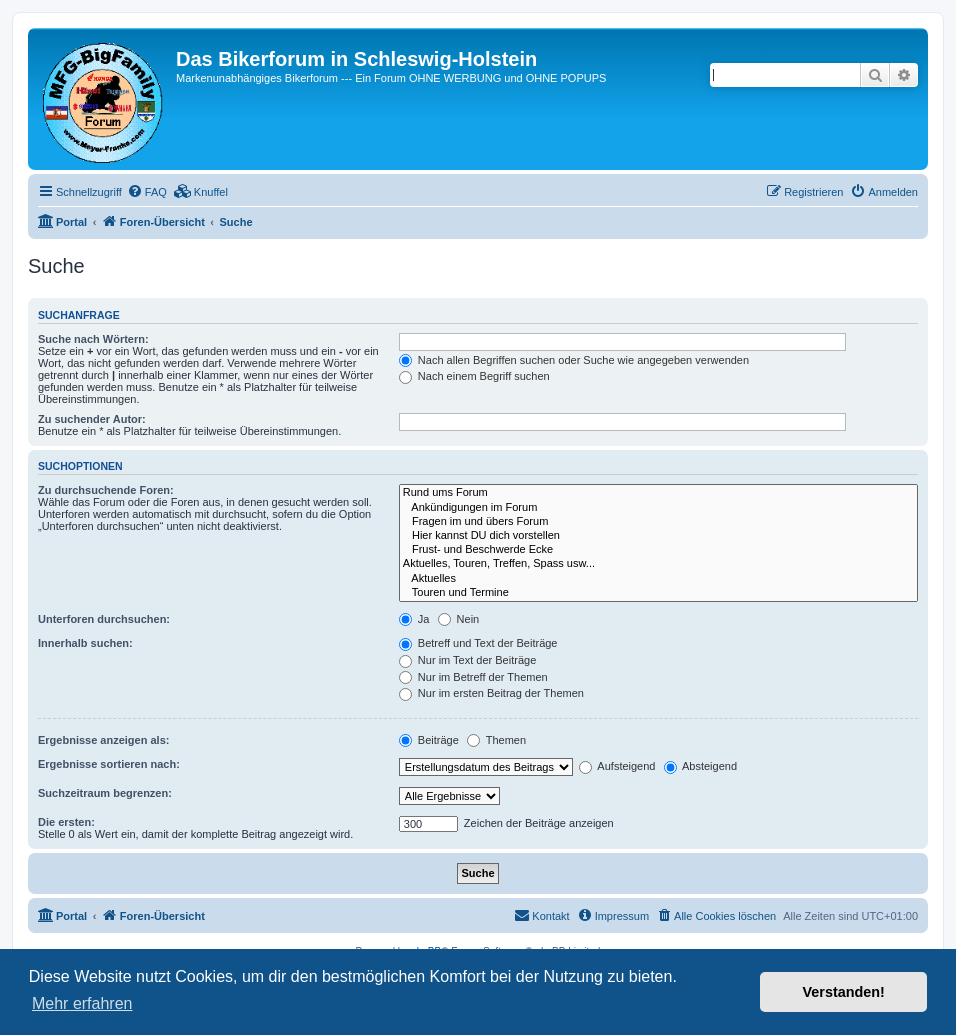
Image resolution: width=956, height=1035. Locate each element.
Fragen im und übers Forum (658, 522)
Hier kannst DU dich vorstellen (658, 536)
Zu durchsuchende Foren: (106, 490)
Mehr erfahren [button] (82, 1003)
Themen (496, 740)
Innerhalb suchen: (85, 643)
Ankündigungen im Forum (658, 508)
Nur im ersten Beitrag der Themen (491, 693)
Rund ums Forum (658, 493)
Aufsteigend (617, 766)
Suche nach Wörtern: (93, 339)
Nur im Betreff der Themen (473, 677)
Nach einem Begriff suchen (474, 376)
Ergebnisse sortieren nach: (109, 764)
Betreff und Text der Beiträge (478, 643)
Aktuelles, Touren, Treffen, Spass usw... (658, 564)
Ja (414, 619)
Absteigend (701, 766)
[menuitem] (147, 192)
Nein (459, 619)
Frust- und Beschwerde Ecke (658, 550)
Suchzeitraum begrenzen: (105, 793)
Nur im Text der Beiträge (467, 660)
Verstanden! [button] (844, 992)
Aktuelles (658, 579)
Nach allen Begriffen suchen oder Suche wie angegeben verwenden (574, 360)
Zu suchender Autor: (92, 419)
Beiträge (429, 740)
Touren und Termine (658, 593)
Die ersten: (66, 822)
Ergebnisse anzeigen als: (103, 740)
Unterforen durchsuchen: (104, 619)
